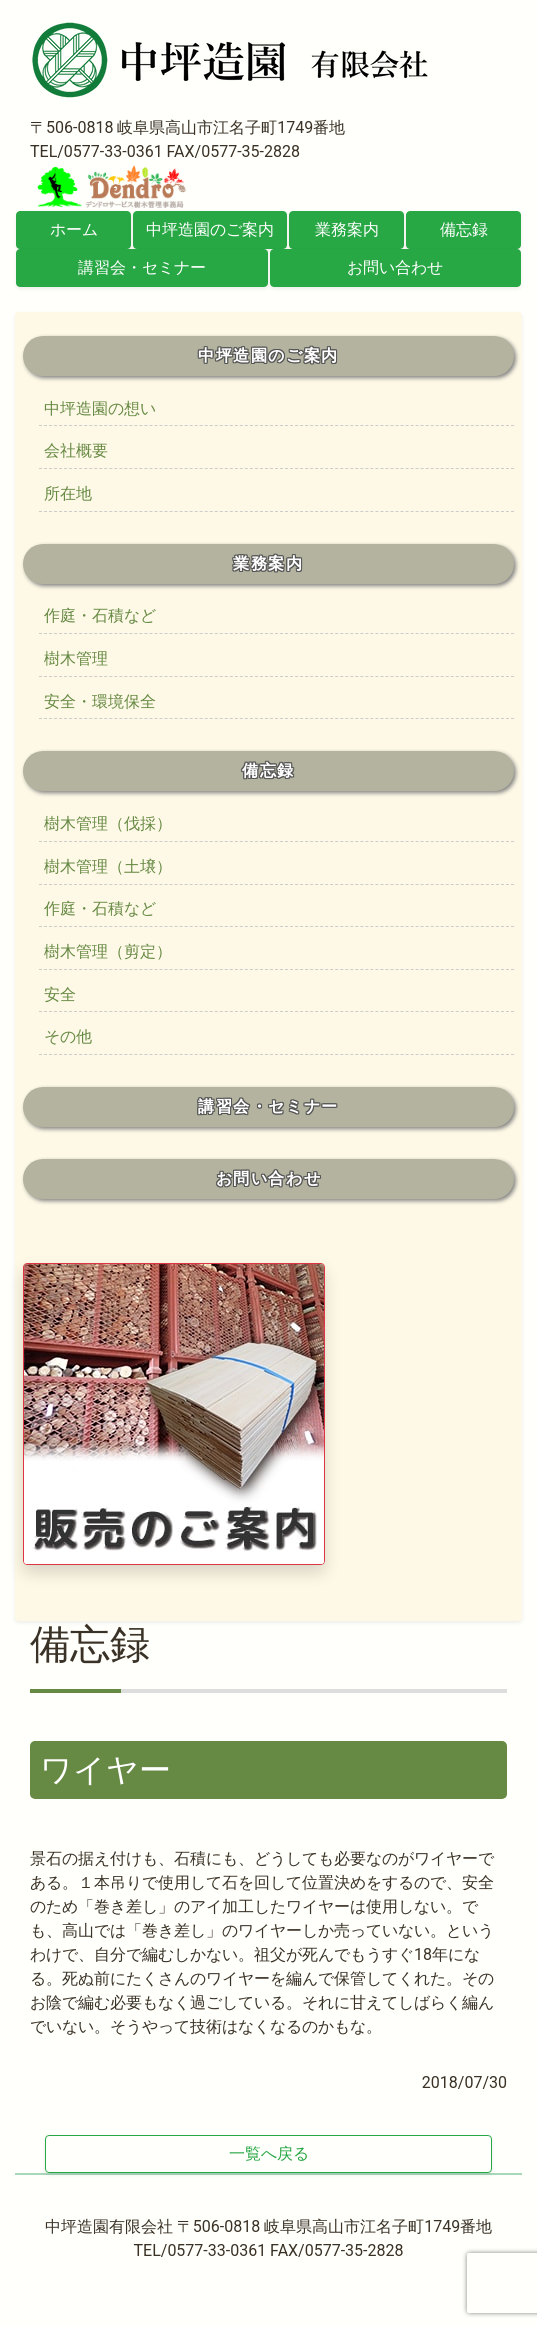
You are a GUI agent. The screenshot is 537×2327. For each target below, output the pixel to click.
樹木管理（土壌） (108, 866)
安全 (60, 994)
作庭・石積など (100, 615)
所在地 (68, 493)
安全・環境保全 (100, 701)
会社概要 (76, 450)
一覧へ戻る (269, 2153)
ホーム (74, 229)
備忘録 (464, 229)
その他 (68, 1036)
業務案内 (347, 229)
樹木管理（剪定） (108, 951)
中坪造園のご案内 (210, 229)
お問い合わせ (395, 267)
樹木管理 (76, 658)
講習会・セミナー (142, 267)
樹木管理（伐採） (108, 823)
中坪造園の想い (100, 408)
